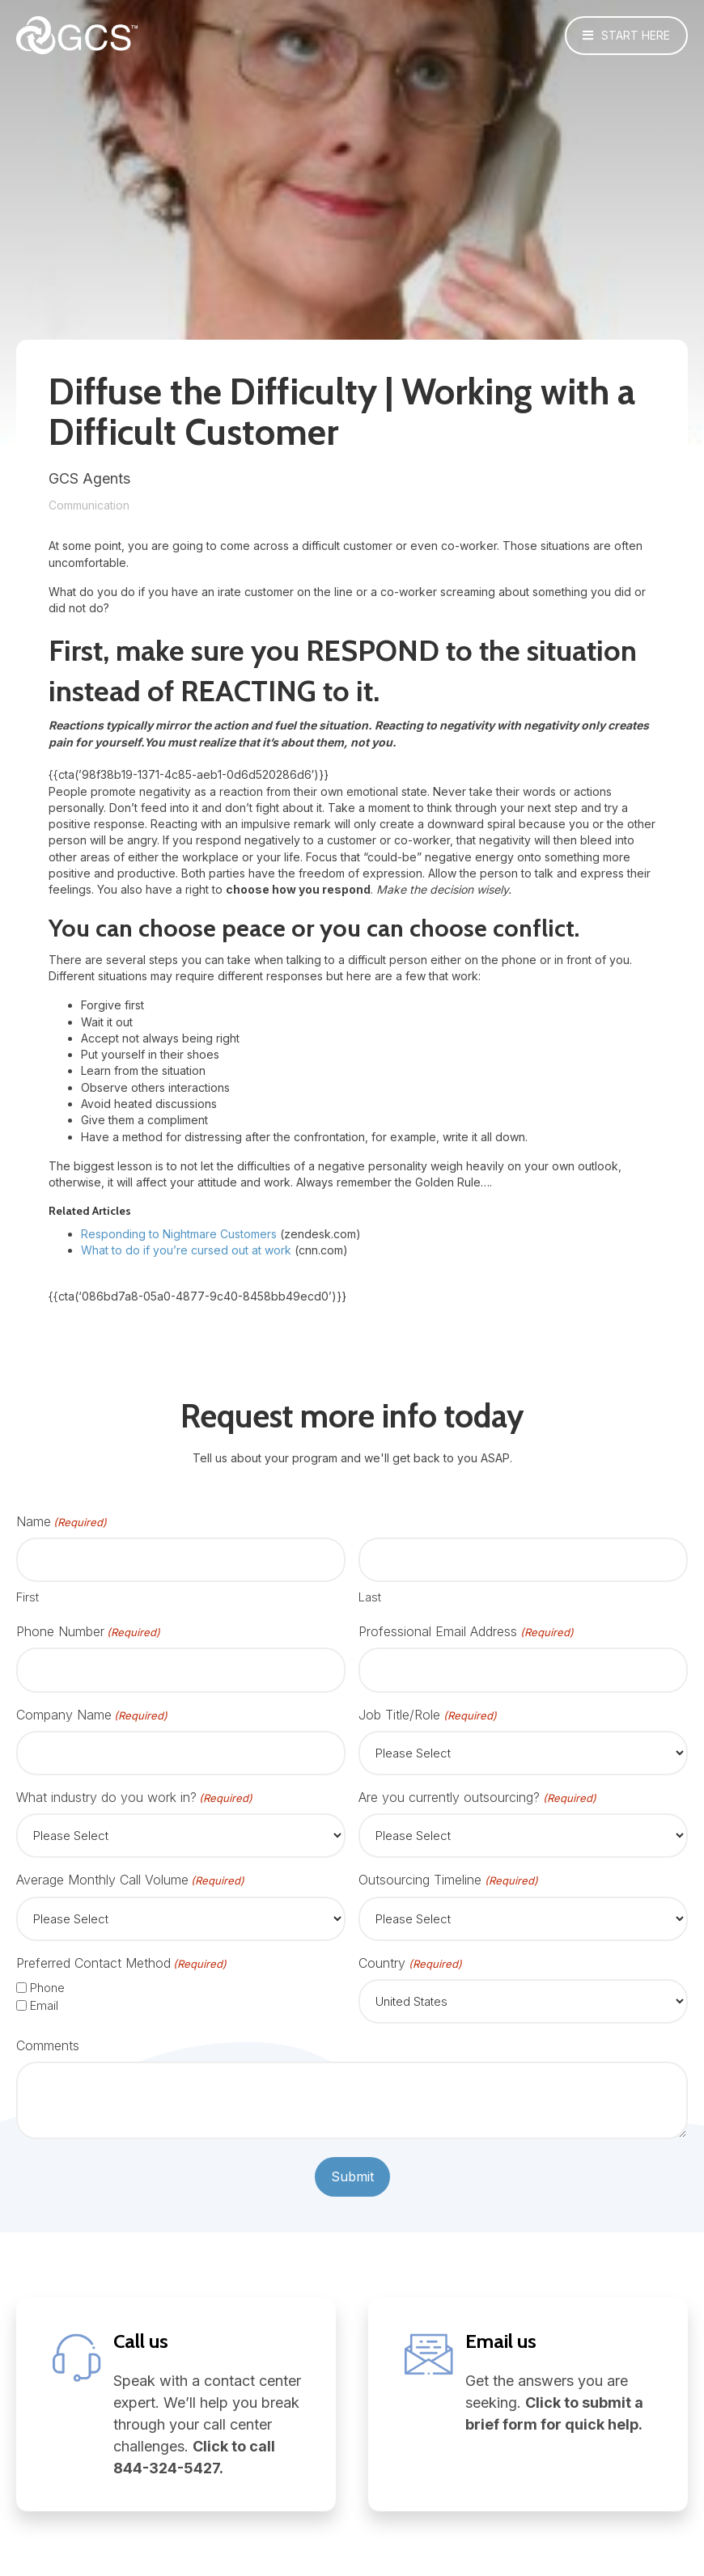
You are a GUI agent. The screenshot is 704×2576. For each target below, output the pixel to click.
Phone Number (88, 1631)
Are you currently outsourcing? (477, 1797)
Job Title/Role (427, 1715)
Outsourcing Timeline (447, 1880)
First (27, 1597)
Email (44, 2005)
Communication (89, 505)
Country (409, 1963)
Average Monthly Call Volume (130, 1880)
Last (369, 1597)
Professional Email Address (465, 1631)
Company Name (92, 1715)
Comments (47, 2045)
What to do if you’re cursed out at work (186, 1250)
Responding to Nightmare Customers (179, 1234)
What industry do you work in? (134, 1797)
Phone (47, 1987)
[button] (626, 35)
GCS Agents (89, 478)
